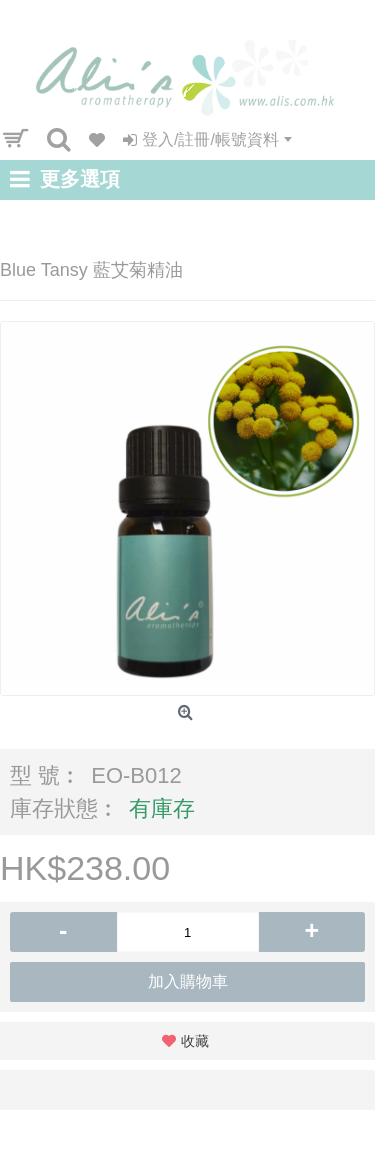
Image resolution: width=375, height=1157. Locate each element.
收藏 (195, 1041)
